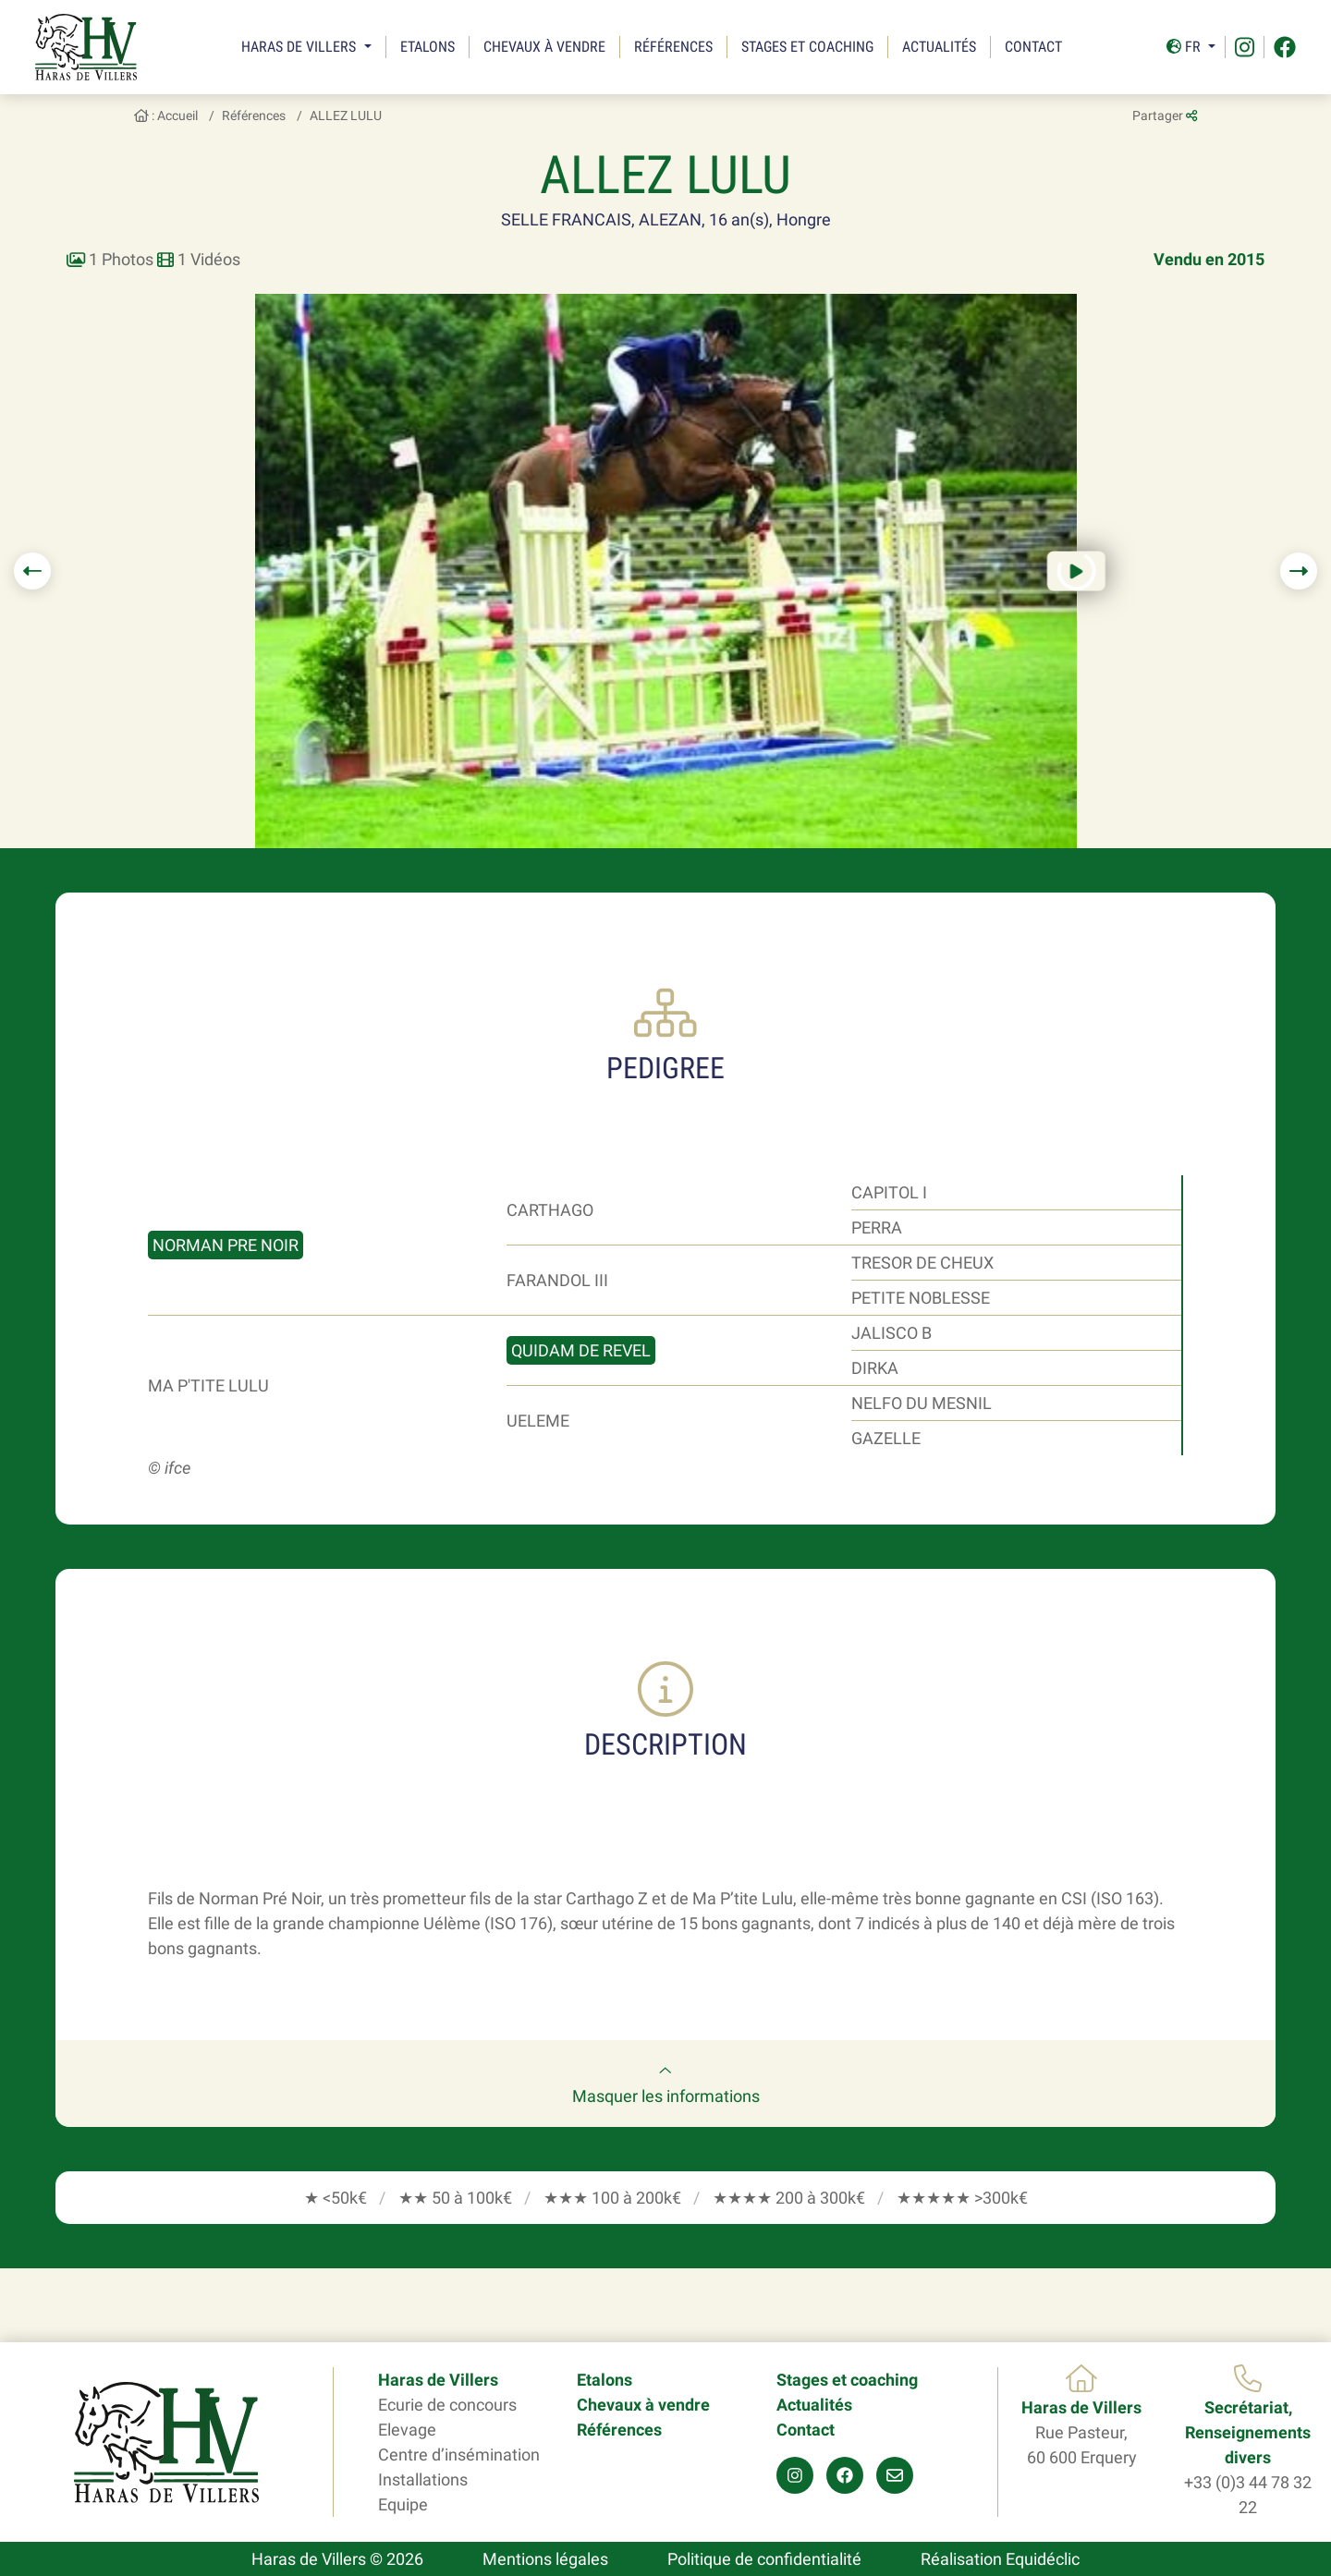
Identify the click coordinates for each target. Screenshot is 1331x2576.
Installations (423, 2479)
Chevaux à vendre (544, 46)
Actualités (939, 46)
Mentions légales (545, 2559)
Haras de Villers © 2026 (337, 2559)
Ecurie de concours (447, 2404)
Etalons (427, 46)
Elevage (407, 2429)
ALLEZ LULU (346, 115)
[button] (32, 571)
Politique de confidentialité (764, 2559)
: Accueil (166, 115)
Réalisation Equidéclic (1000, 2559)
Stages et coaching (807, 46)
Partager (1164, 115)
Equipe (403, 2504)
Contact (1033, 46)
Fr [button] (1185, 46)
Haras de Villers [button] (300, 46)
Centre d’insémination (459, 2454)
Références (673, 46)
